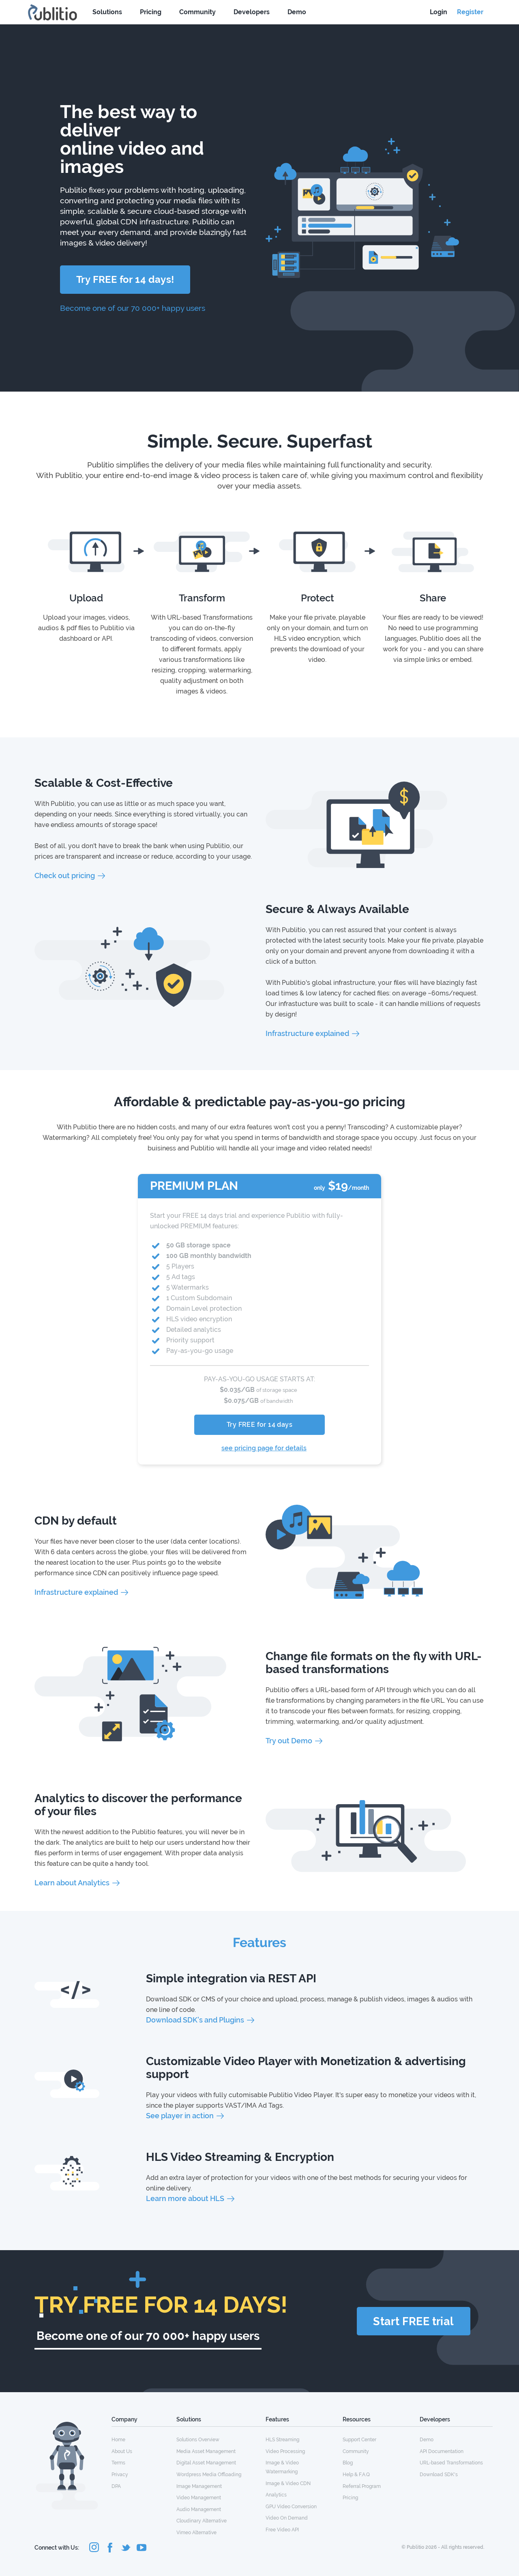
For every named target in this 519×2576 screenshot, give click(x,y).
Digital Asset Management (206, 2463)
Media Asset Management (206, 2451)
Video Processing (285, 2451)
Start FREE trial (413, 2321)
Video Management (198, 2498)
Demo (296, 12)
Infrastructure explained (307, 1033)
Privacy (120, 2474)
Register (470, 12)
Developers (252, 12)
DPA (116, 2486)
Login (438, 12)
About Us (122, 2451)
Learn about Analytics (71, 1882)
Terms (118, 2463)
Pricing (150, 12)
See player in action (180, 2115)
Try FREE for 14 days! (125, 279)
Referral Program (362, 2486)
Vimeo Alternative (196, 2532)
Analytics (276, 2495)
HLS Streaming (282, 2439)
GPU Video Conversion (291, 2506)
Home (118, 2439)
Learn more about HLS (185, 2198)
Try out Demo (289, 1740)
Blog (348, 2463)
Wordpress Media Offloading (208, 2474)
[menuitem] (144, 2439)
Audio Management (198, 2509)
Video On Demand (287, 2518)
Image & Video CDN (288, 2483)
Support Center (359, 2439)
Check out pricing (64, 875)
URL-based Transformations (451, 2463)
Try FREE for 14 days (259, 1424)
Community (197, 12)
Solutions (107, 12)
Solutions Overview (197, 2439)
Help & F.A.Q (356, 2474)
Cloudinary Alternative (201, 2521)
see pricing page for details (264, 1448)
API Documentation (441, 2451)
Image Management (199, 2486)
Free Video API (282, 2530)
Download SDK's (439, 2474)
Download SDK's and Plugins (195, 2020)
